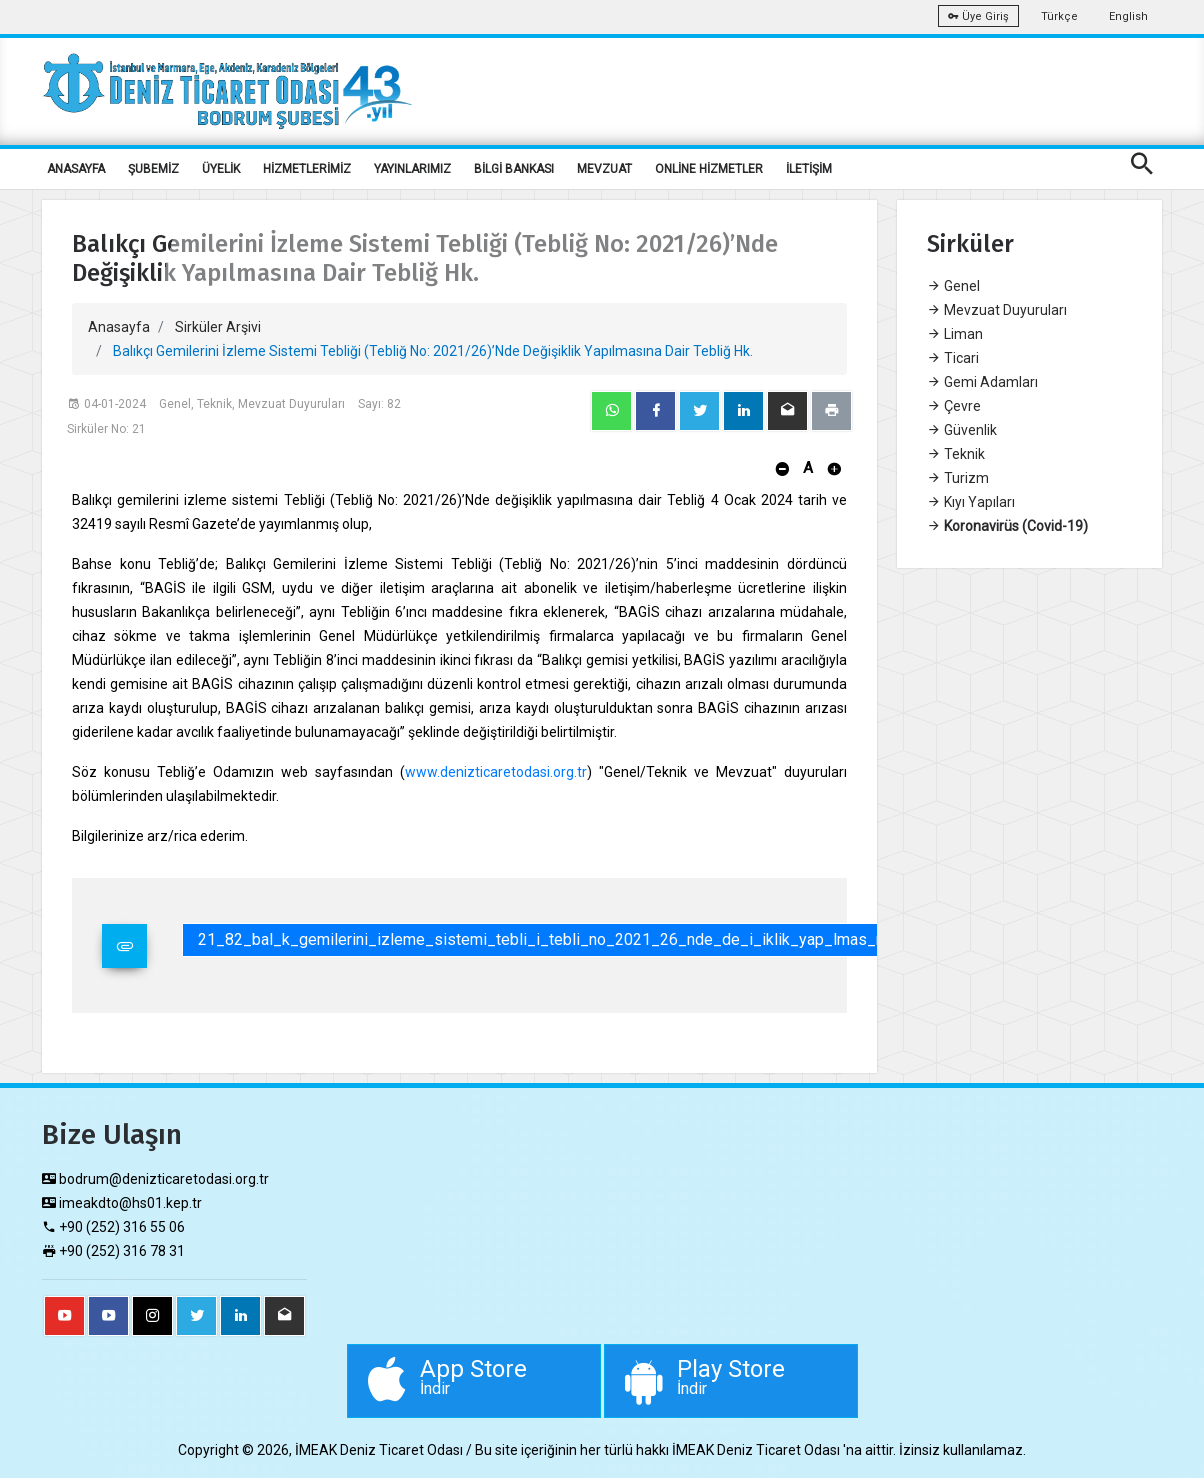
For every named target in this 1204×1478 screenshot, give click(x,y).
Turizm (958, 478)
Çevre (954, 406)
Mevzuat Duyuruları (997, 310)
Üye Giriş (978, 16)
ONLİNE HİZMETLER (709, 169)
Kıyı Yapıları (971, 502)
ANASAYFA (76, 169)
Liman (955, 334)
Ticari (953, 358)
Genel (953, 286)
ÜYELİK (221, 169)
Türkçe (1059, 16)
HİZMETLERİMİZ (307, 169)
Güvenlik (962, 430)
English (1128, 16)
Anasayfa (119, 327)
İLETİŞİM (809, 169)
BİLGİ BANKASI (514, 169)
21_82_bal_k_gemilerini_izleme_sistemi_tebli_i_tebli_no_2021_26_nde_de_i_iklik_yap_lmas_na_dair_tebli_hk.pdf (609, 939)
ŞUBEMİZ (153, 169)
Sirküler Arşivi (218, 327)
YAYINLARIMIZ (412, 169)
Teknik (956, 454)
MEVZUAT (604, 169)
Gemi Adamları (982, 382)
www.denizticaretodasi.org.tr (496, 772)
